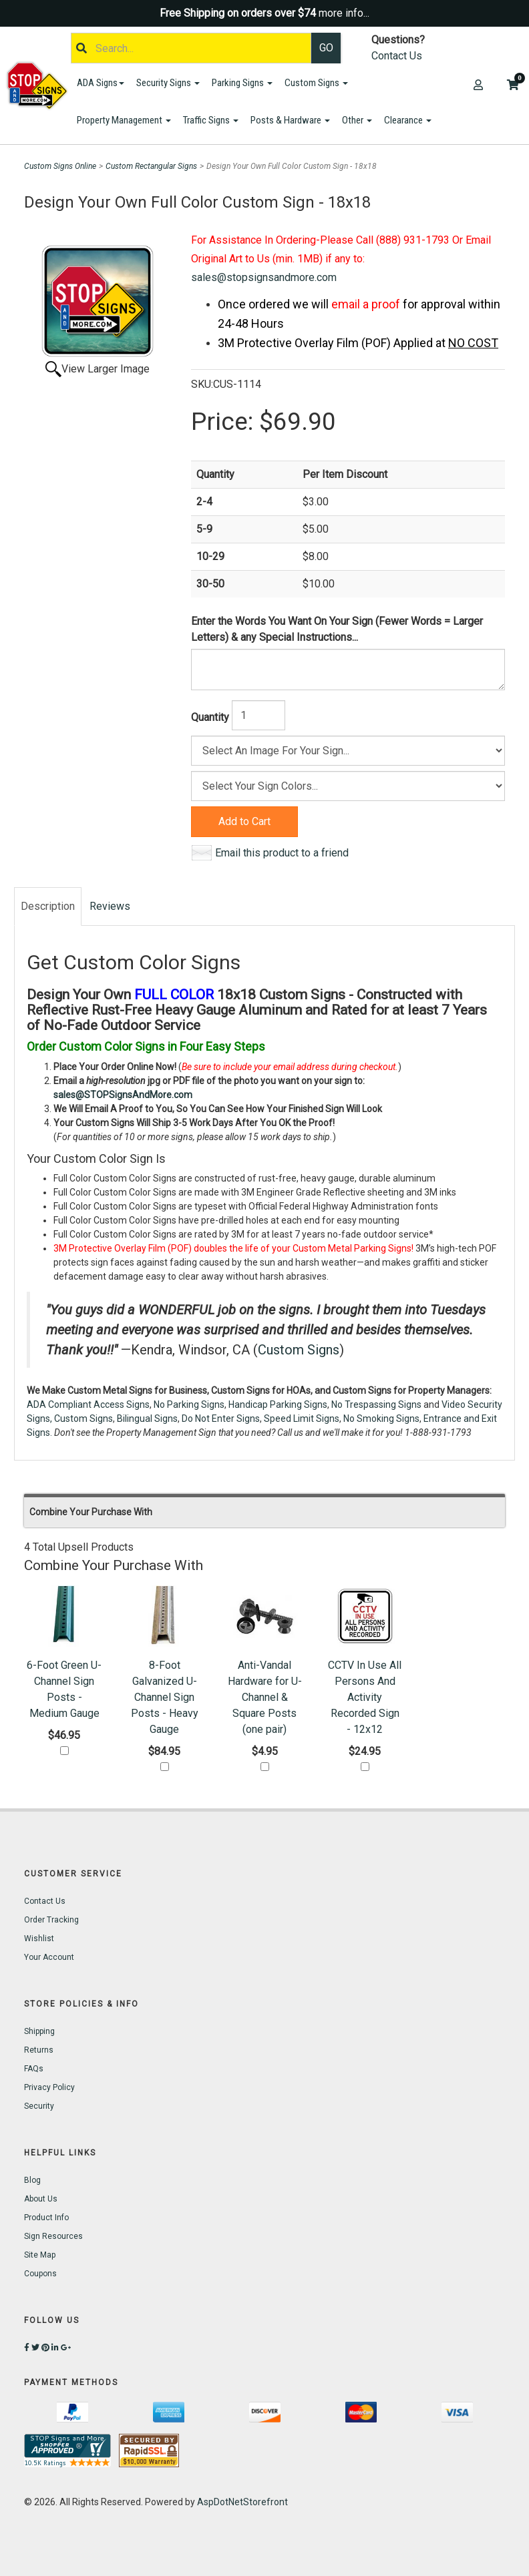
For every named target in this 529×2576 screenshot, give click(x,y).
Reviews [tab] (110, 906)
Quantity (210, 717)
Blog (32, 2180)
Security (39, 2106)
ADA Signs (100, 83)
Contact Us (396, 55)
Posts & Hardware (290, 120)
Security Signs (168, 83)
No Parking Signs (189, 1404)
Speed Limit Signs (301, 1418)
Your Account (49, 1957)
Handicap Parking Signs (277, 1404)
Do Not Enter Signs (221, 1418)
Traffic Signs (210, 120)
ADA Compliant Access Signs (88, 1404)
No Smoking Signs (381, 1418)
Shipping (39, 2031)
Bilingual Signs (147, 1418)
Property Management (124, 120)
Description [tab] (48, 906)
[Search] (191, 48)
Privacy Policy (49, 2087)
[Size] (348, 751)
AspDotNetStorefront (242, 2502)
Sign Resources (53, 2236)
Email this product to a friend (282, 852)
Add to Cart (244, 821)
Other (357, 120)
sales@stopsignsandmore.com (264, 277)
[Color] (348, 786)
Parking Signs (242, 83)
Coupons (40, 2273)
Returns (38, 2050)
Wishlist (39, 1938)
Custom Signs (316, 83)
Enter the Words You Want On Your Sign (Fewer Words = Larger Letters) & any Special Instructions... (337, 629)
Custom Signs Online (60, 166)
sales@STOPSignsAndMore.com (122, 1094)
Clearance (407, 120)
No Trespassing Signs (376, 1404)
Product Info (46, 2217)
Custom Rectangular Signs (151, 166)
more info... (344, 13)
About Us (40, 2199)
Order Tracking (51, 1919)
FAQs (33, 2068)
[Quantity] (258, 715)
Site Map (39, 2255)
